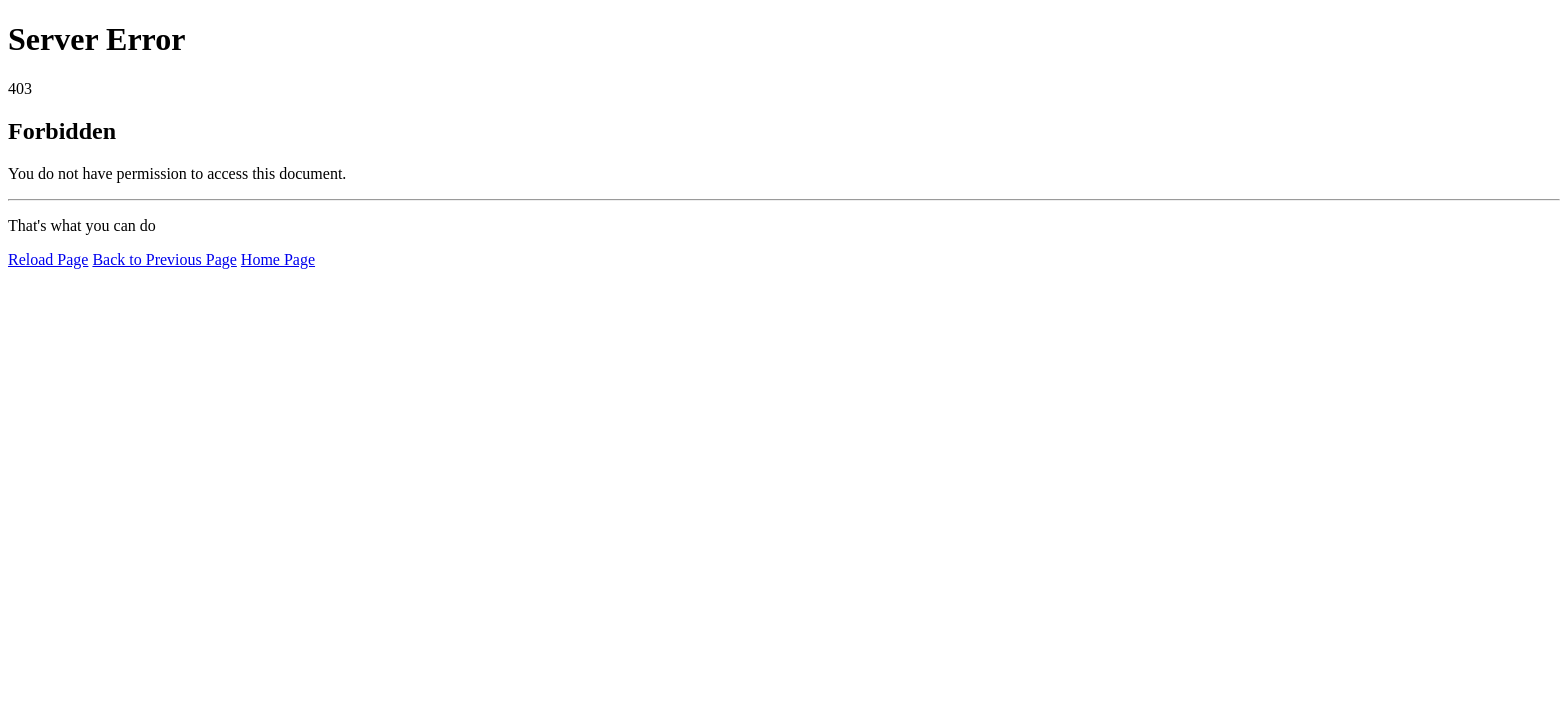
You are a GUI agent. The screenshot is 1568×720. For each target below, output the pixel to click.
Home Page (278, 259)
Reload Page (48, 259)
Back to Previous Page (164, 259)
